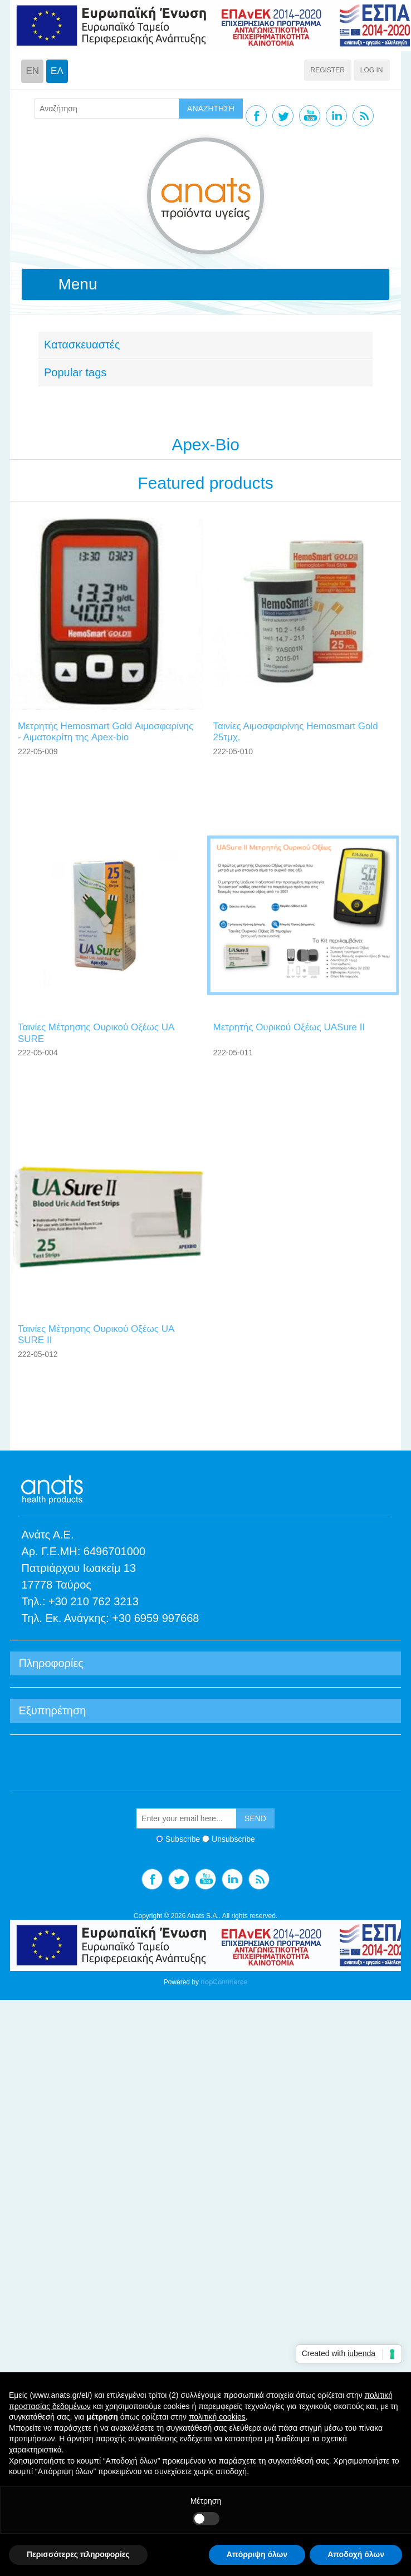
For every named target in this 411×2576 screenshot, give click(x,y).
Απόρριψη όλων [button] (257, 2554)
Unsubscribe (233, 1839)
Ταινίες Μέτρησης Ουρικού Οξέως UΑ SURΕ (96, 1033)
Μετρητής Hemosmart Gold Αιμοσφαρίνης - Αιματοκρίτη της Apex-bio (105, 732)
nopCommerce (223, 1982)
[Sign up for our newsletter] (186, 1818)
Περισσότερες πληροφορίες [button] (78, 2554)
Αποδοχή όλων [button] (355, 2554)
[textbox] (107, 109)
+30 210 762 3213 (93, 1601)
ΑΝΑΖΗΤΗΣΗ (210, 108)
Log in (371, 70)
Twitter (282, 115)
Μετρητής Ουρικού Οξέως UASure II (289, 1027)
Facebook (256, 115)
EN (32, 71)
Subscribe (182, 1839)
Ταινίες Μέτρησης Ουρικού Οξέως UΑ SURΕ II (96, 1334)
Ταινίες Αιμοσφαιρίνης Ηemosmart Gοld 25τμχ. (295, 732)
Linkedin (336, 115)
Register (328, 70)
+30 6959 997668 (155, 1618)
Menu (77, 284)
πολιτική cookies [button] (217, 2416)
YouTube (309, 115)
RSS (363, 115)
